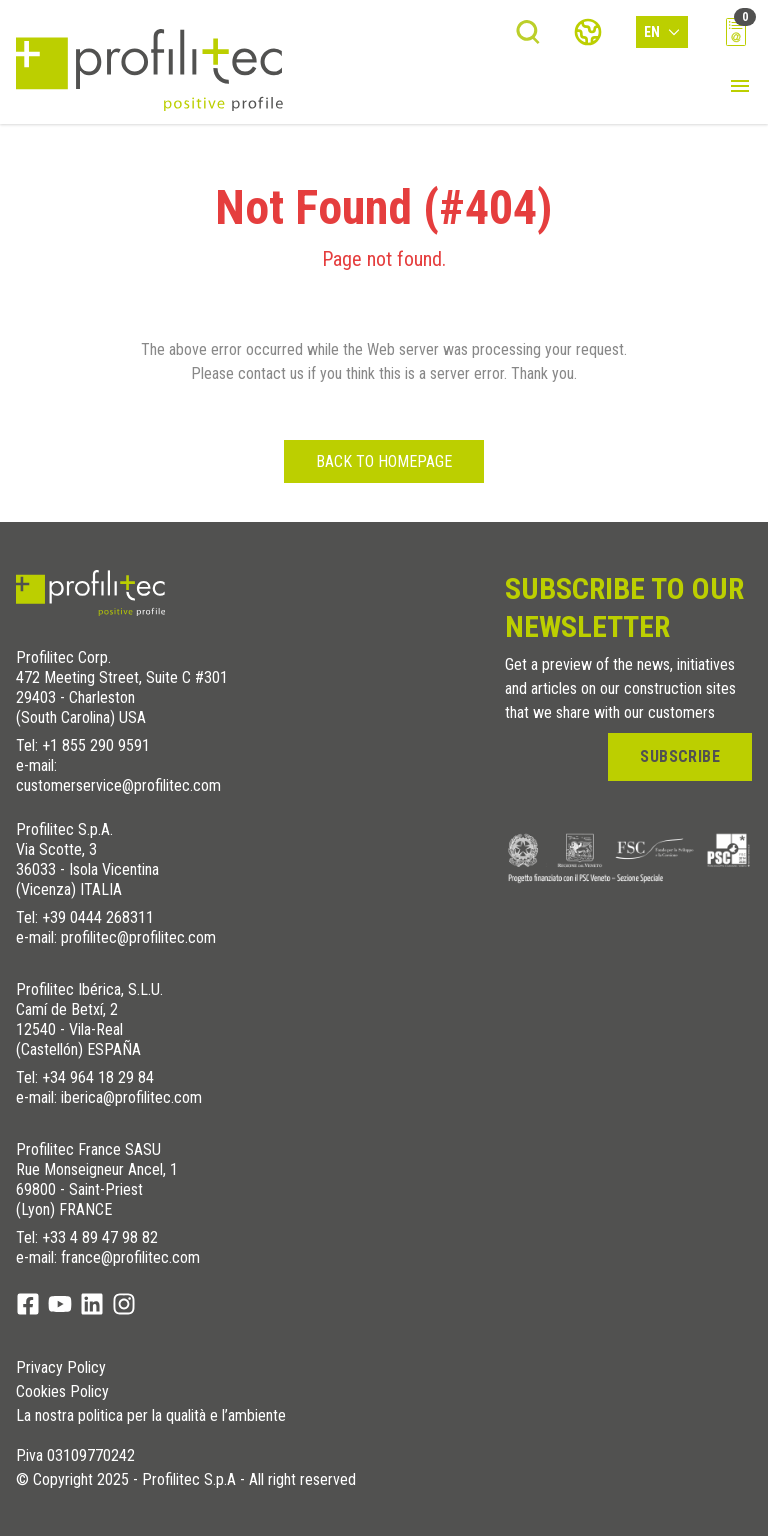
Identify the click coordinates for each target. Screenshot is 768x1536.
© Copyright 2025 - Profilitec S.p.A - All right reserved (186, 1480)
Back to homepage (384, 461)
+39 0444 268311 (98, 917)
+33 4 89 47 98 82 (100, 1237)
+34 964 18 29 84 (98, 1077)
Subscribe (680, 756)
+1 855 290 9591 (96, 745)
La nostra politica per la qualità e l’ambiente (151, 1416)
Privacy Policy (61, 1368)
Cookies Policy (62, 1392)
